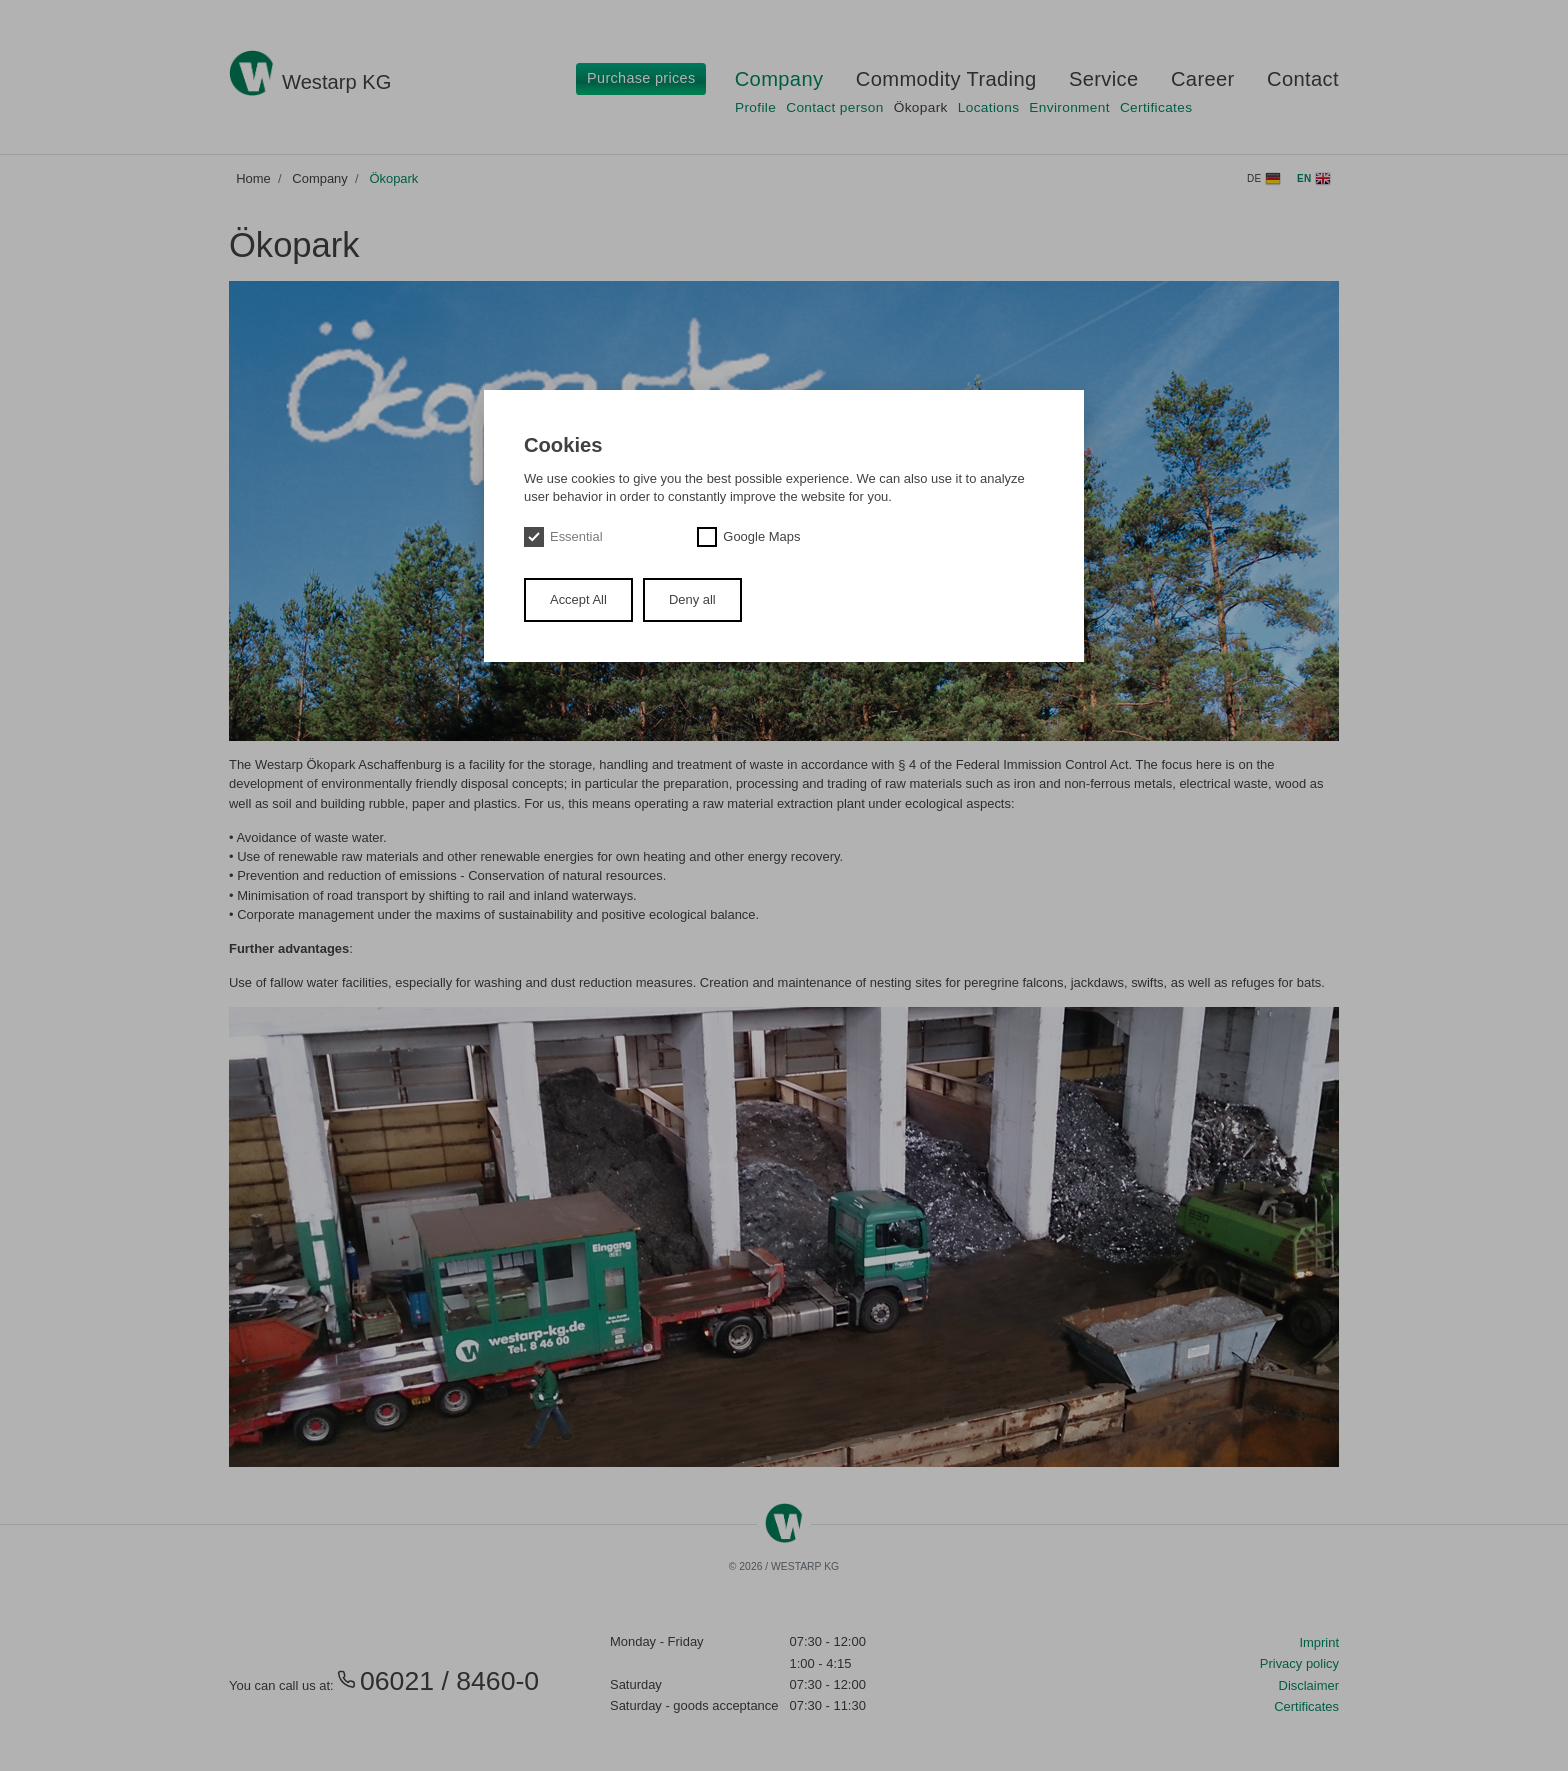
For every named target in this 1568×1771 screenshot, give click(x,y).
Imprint (1319, 1642)
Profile (755, 107)
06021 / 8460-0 (438, 1681)
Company (779, 79)
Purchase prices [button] (641, 78)
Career (1203, 79)
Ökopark (921, 107)
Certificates (1156, 107)
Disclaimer (1309, 1685)
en (1314, 179)
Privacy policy (1299, 1663)
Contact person (835, 107)
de (1264, 179)
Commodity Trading (946, 79)
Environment (1070, 107)
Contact (1303, 79)
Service (1104, 79)
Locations (989, 107)
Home (253, 178)
